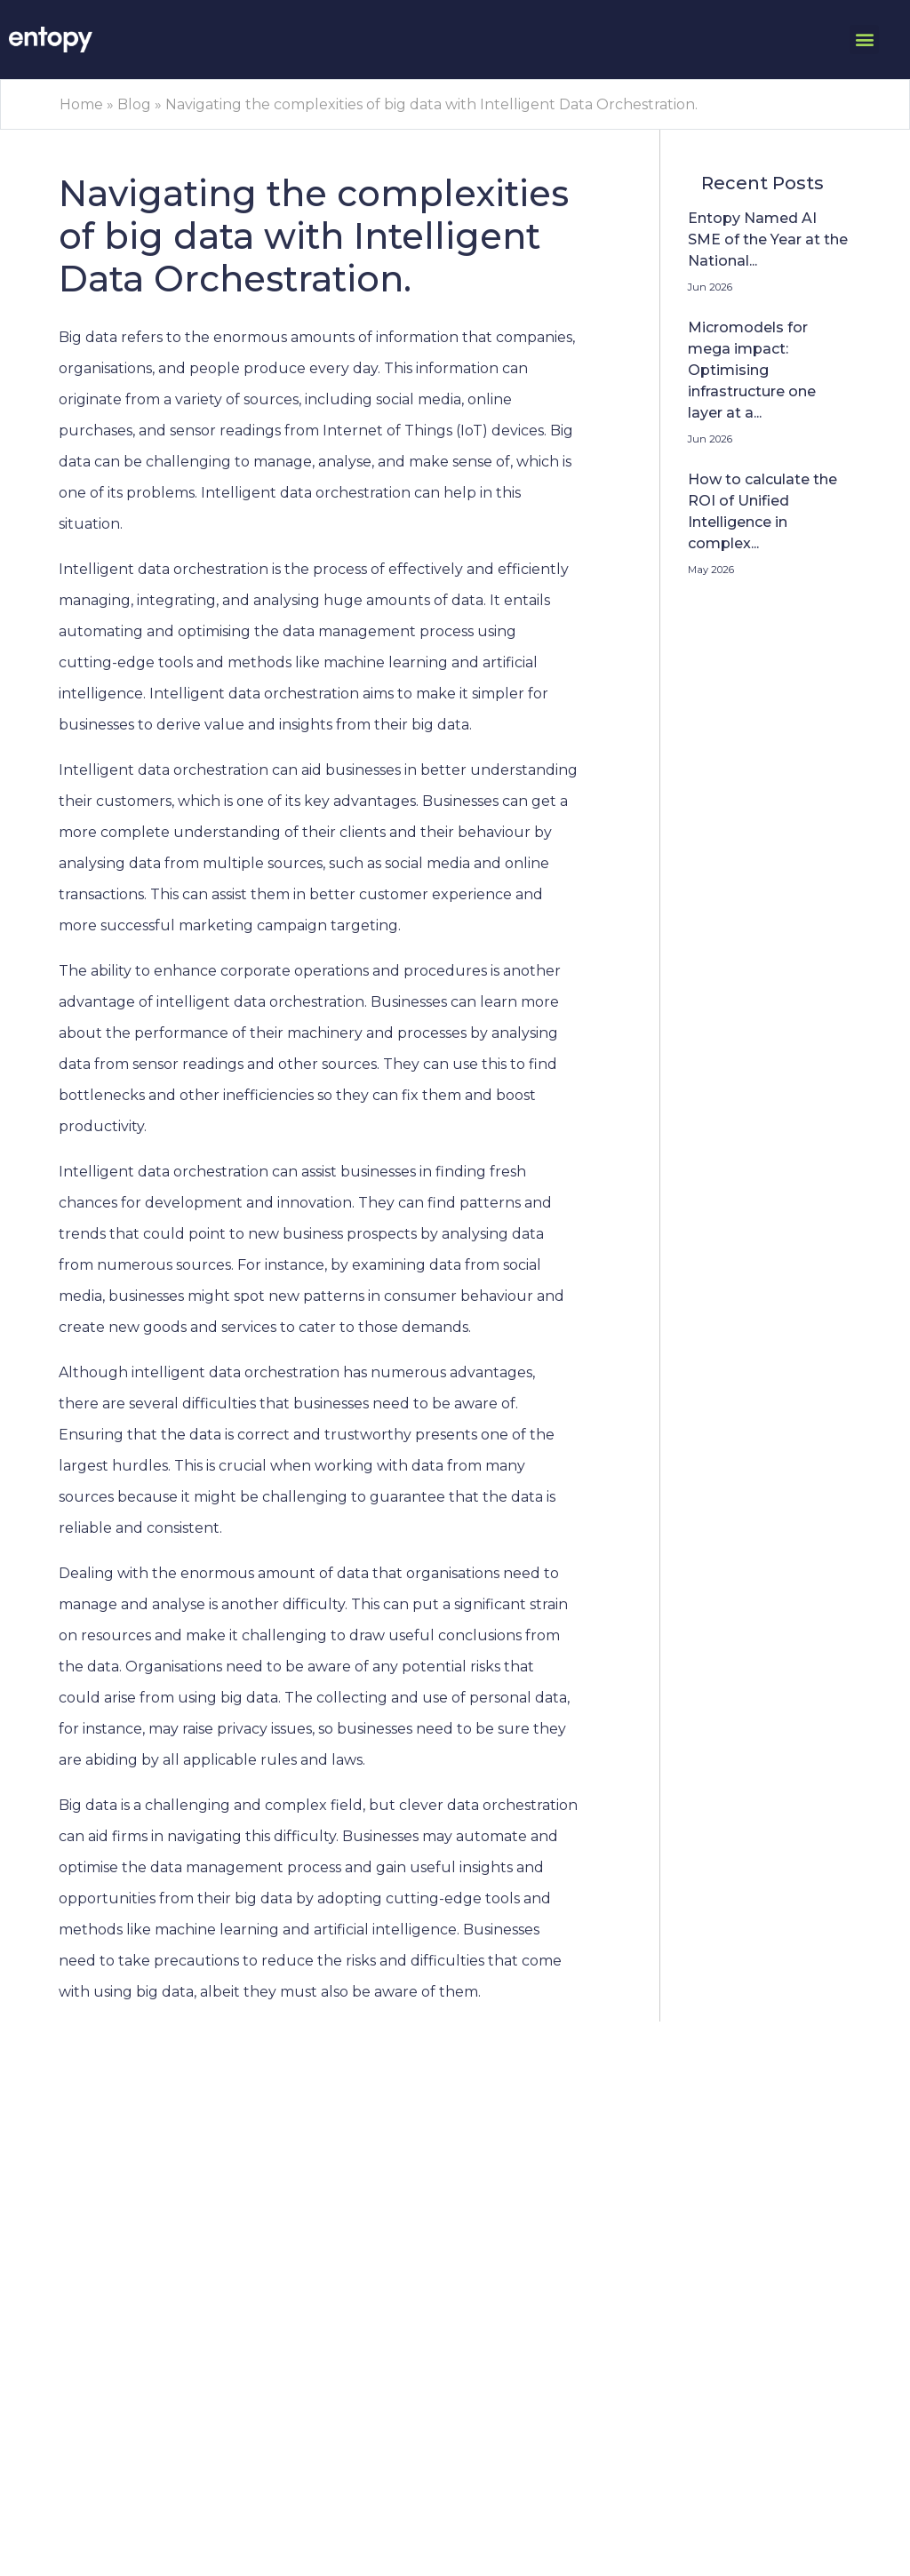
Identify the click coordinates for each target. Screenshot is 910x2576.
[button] (864, 39)
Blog (134, 104)
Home (81, 104)
